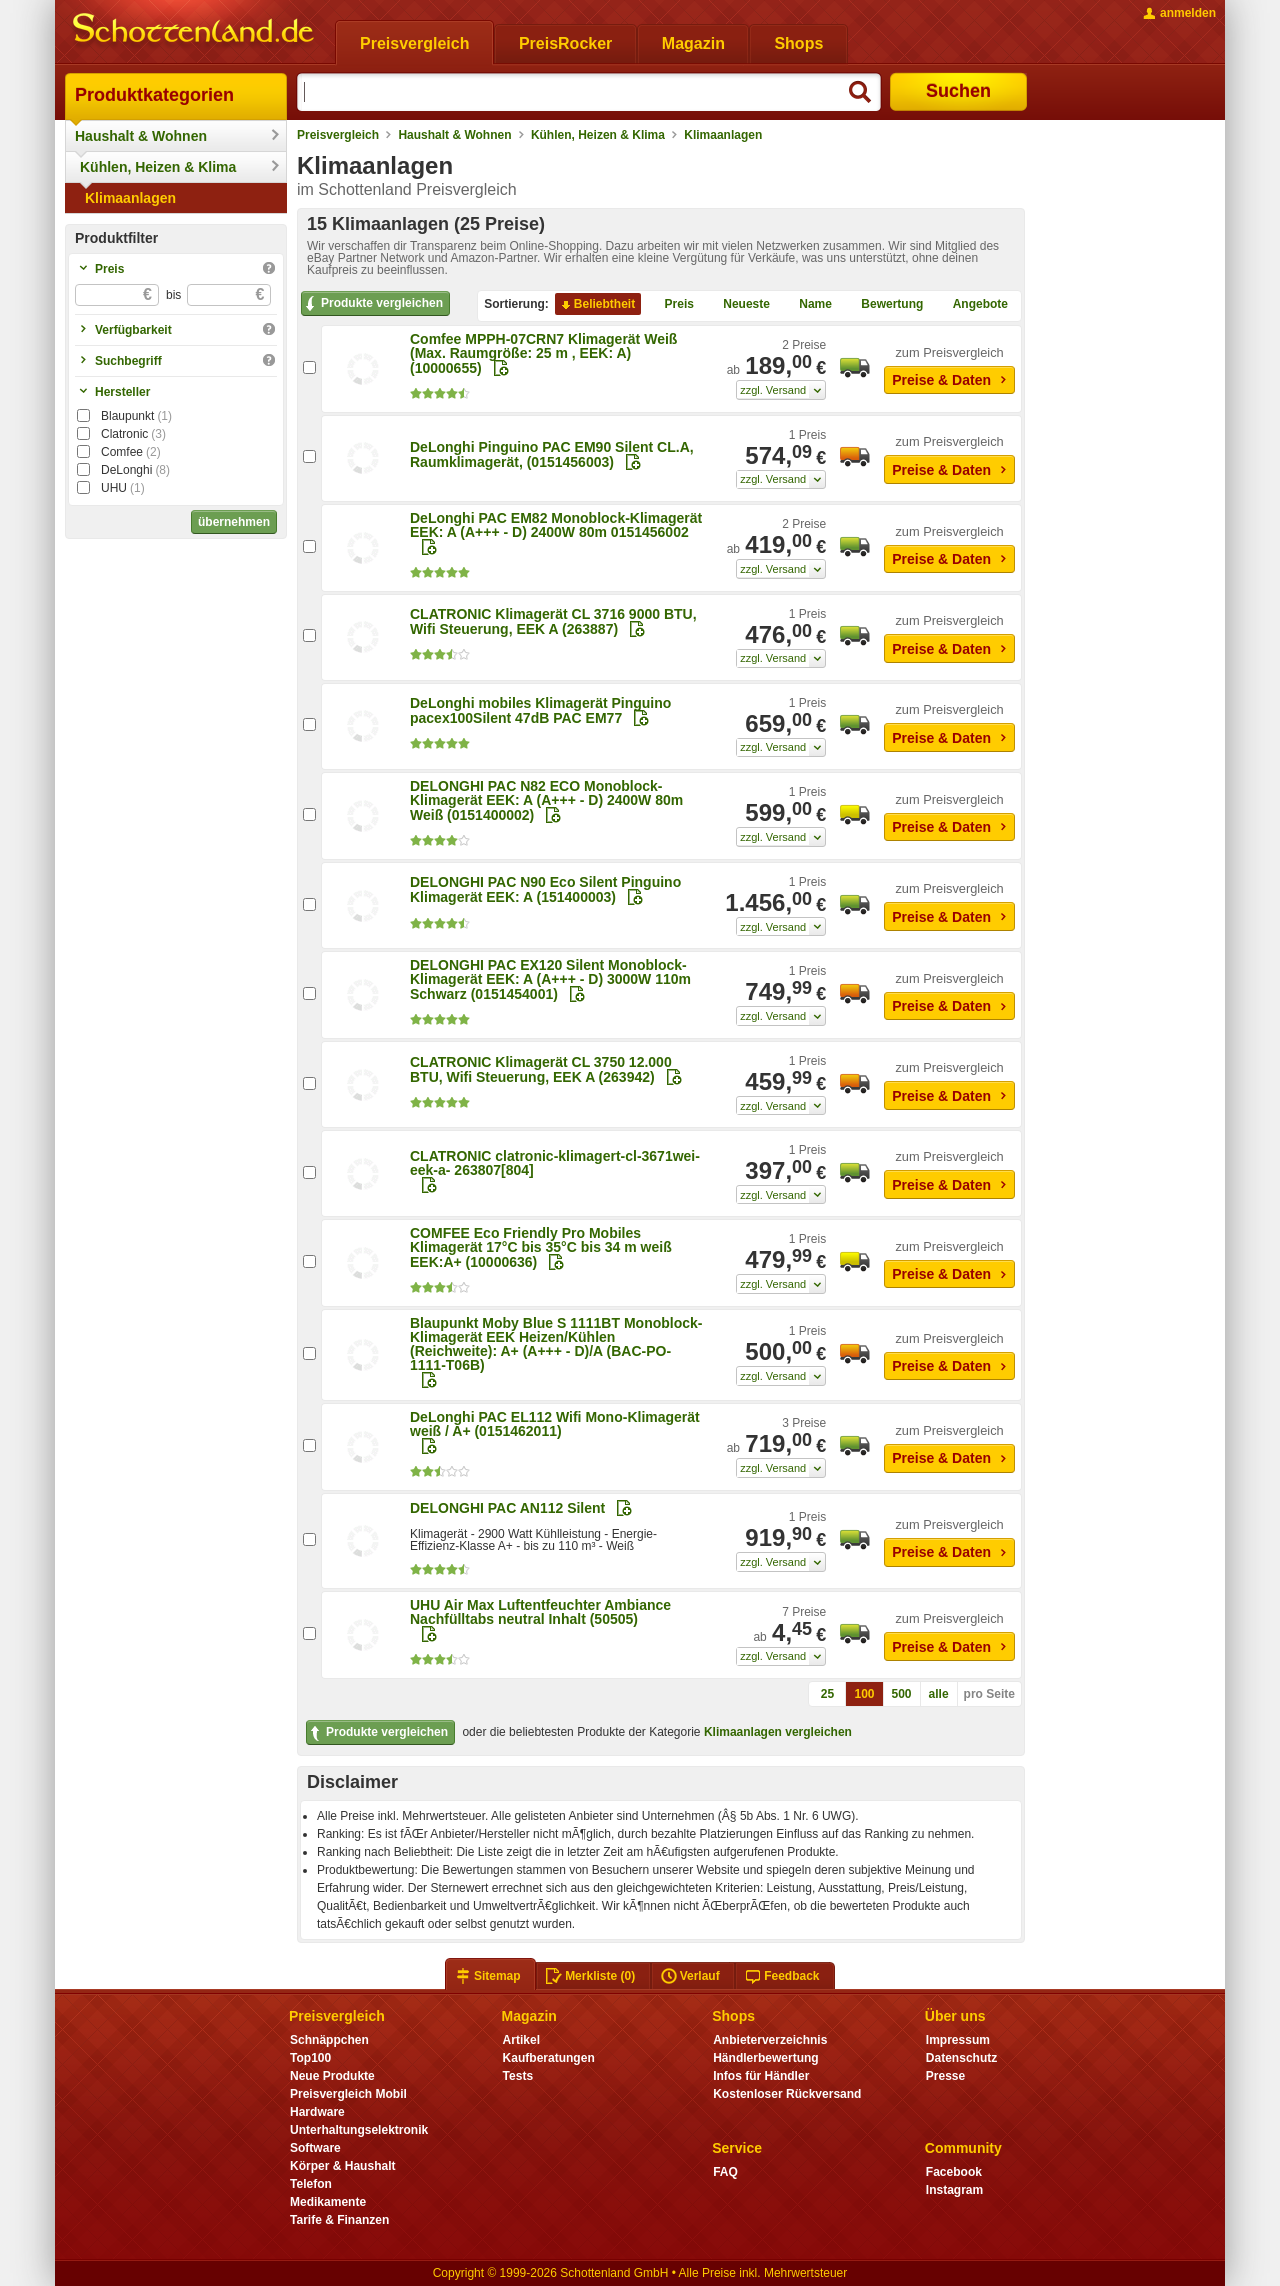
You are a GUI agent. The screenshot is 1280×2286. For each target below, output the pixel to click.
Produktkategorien (154, 95)
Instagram (954, 2190)
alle (939, 1694)
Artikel (521, 2040)
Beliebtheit (596, 305)
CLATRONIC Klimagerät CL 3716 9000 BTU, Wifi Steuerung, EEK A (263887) (553, 621)
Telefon (311, 2184)
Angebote (972, 305)
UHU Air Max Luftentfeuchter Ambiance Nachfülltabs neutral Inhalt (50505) (540, 1612)
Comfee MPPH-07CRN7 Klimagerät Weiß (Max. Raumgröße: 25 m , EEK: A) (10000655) (543, 353)
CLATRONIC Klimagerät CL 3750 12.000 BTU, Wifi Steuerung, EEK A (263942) (541, 1069)
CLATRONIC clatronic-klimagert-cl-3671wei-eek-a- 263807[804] (555, 1163)
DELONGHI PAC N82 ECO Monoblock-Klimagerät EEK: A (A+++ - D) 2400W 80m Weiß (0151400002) (546, 800)
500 (902, 1694)
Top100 (310, 2058)
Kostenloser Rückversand (787, 2094)
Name (807, 305)
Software (315, 2148)
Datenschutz (961, 2058)
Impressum (958, 2040)
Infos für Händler (761, 2076)
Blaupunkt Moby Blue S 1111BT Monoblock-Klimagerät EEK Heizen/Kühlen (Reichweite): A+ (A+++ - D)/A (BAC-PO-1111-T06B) (556, 1344)
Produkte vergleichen (372, 304)
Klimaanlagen (130, 198)
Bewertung (884, 305)
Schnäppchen (329, 2040)
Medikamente (328, 2202)
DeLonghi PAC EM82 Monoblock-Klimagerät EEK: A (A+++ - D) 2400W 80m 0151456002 (556, 525)
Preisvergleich (338, 135)
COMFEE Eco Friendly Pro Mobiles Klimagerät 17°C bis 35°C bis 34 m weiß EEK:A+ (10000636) (541, 1247)
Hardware (317, 2112)
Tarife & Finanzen (339, 2220)
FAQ (725, 2172)
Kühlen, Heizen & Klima (158, 167)
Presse (945, 2076)
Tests (518, 2076)
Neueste (738, 305)
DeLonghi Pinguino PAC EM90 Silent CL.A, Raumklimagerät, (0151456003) (552, 454)
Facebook (954, 2172)
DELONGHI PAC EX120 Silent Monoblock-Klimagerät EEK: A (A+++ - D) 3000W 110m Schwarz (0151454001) (550, 979)
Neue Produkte (332, 2076)
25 (827, 1694)
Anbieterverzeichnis (770, 2040)
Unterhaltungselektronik (359, 2130)
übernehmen (234, 522)
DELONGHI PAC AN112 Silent (507, 1508)
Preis (671, 305)
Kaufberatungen (549, 2058)
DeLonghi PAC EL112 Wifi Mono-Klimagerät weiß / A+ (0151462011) (555, 1424)
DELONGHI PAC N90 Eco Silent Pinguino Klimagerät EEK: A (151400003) (545, 889)
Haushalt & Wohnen (141, 136)
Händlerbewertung (765, 2058)
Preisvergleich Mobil (348, 2094)
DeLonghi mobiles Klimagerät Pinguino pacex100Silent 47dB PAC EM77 (540, 710)
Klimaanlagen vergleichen (778, 1732)
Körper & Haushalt (343, 2166)
